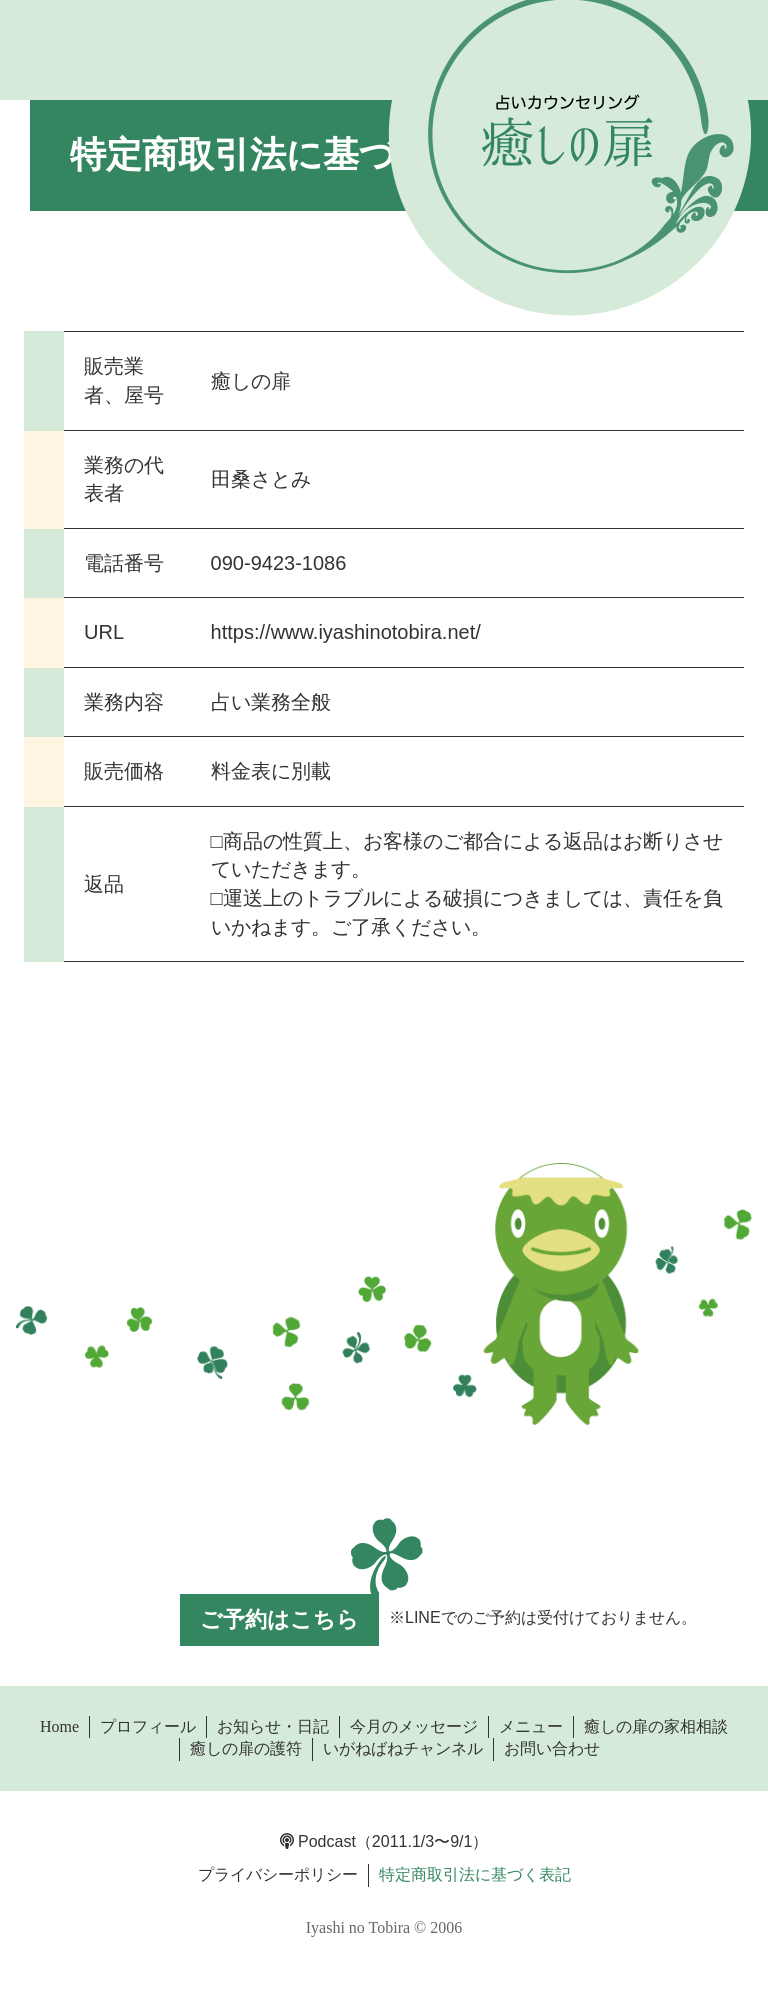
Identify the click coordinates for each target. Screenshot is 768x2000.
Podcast (318, 1841)
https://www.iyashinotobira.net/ (346, 632)
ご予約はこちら (279, 1619)
